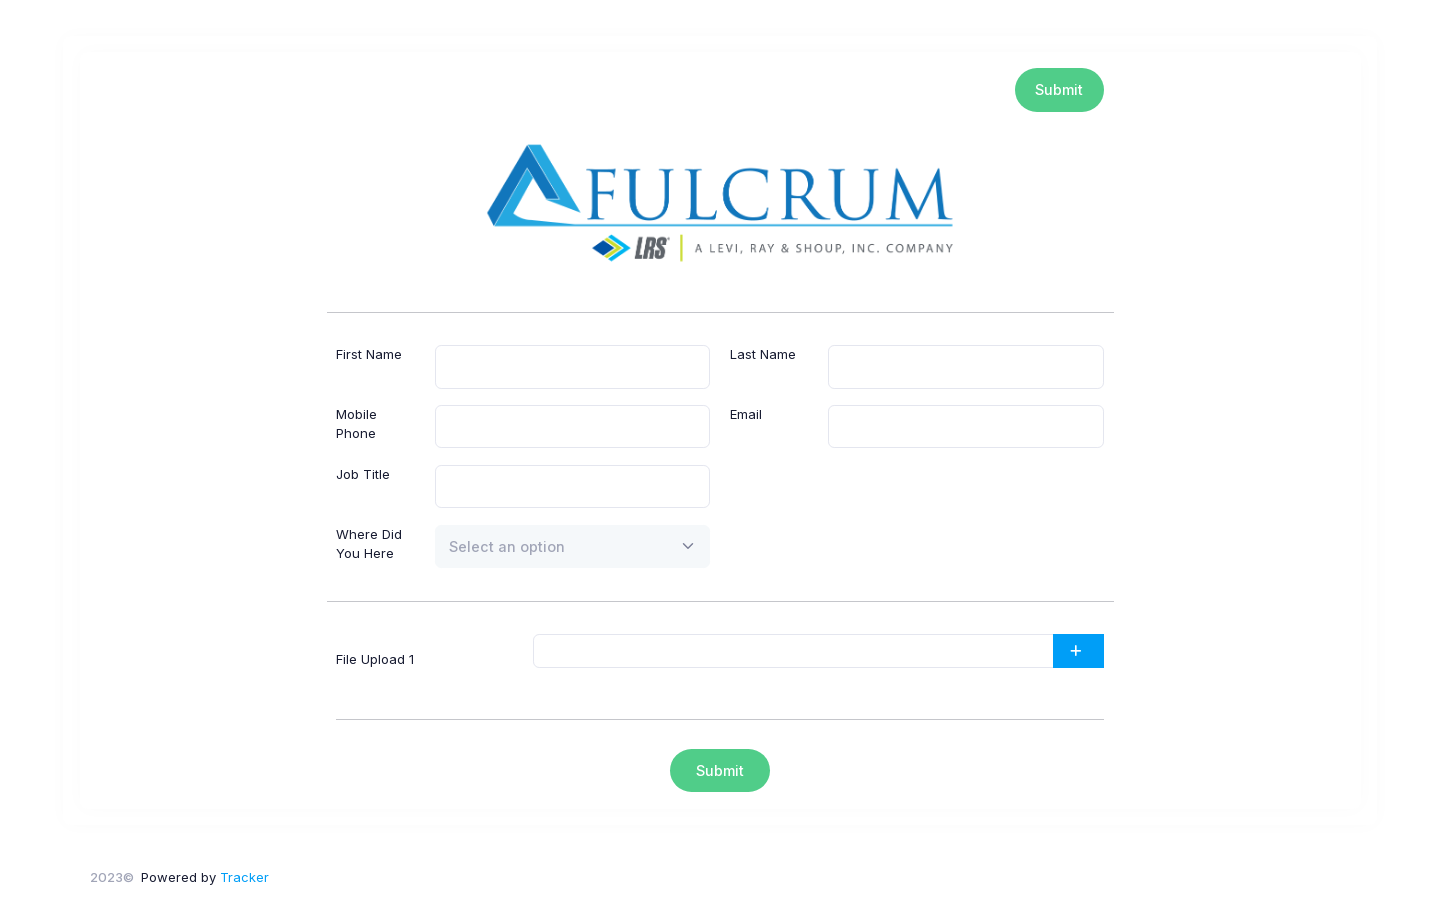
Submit (1059, 89)
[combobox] (573, 547)
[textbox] (507, 546)
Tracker (244, 877)
